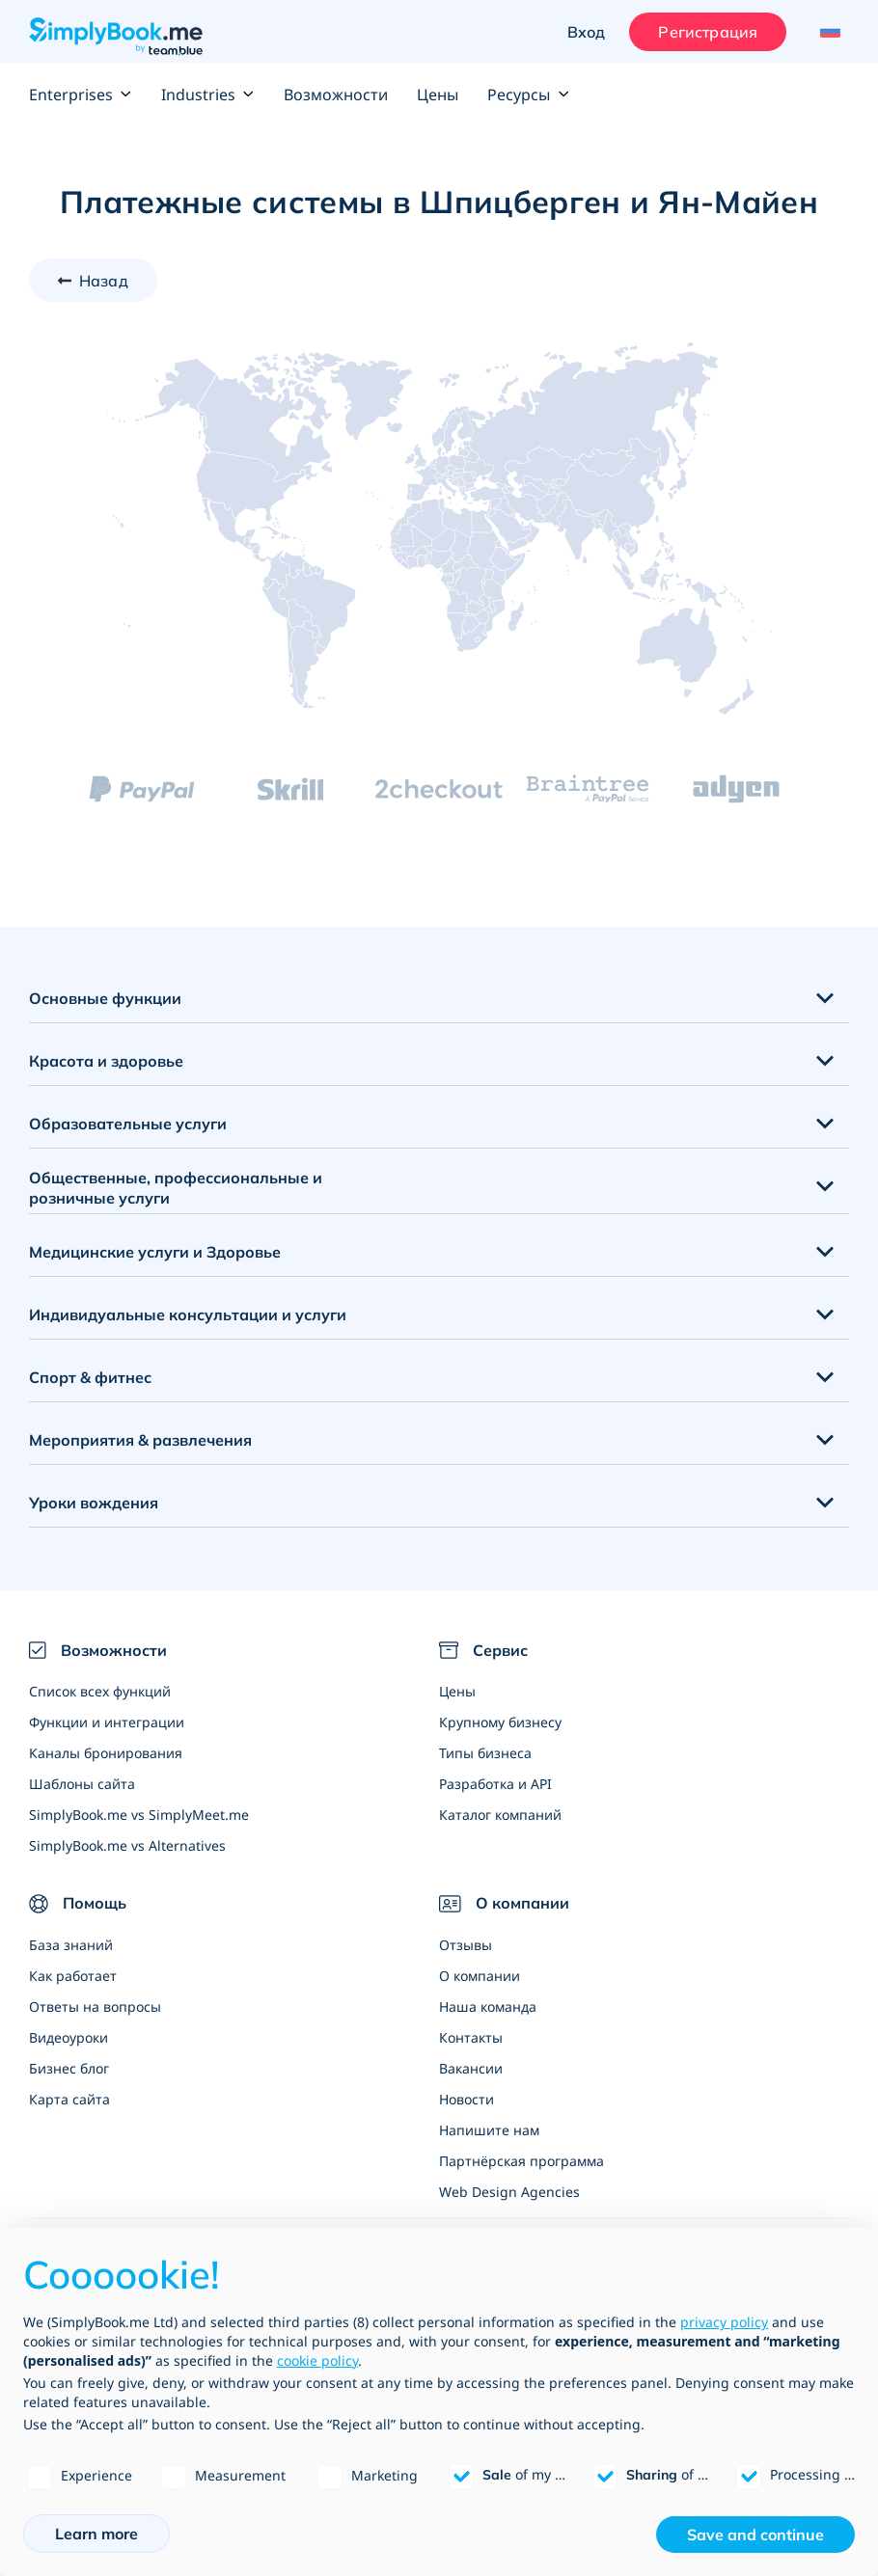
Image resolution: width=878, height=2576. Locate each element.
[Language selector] (827, 32)
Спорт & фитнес (90, 1377)
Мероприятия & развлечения (140, 1440)
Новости (466, 2099)
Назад (103, 280)
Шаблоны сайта (82, 1784)
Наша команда (487, 2006)
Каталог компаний (500, 1814)
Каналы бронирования (105, 1753)
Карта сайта (69, 2099)
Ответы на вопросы (95, 2006)
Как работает (73, 1975)
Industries (208, 94)
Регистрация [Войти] (707, 31)
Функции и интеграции (106, 1722)
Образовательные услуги (128, 1123)
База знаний (71, 1945)
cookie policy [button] (317, 2360)
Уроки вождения (93, 1502)
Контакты (471, 2037)
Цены (437, 94)
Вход (586, 31)
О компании (479, 1975)
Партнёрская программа (521, 2161)
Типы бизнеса (485, 1753)
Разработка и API (495, 1784)
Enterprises (80, 94)
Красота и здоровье (106, 1061)
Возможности (336, 94)
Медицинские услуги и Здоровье (155, 1251)
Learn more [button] (96, 2533)
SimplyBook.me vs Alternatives (127, 1845)
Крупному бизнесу (500, 1722)
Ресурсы (528, 94)
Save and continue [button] (755, 2534)
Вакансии (471, 2068)
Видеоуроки (68, 2037)
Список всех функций (100, 1691)
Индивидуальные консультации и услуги (187, 1314)
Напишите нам (489, 2130)
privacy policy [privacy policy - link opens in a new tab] (724, 2322)
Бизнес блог (69, 2068)
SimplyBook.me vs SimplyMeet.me (139, 1814)
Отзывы (465, 1945)
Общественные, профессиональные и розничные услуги (175, 1187)
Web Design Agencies (509, 2192)
